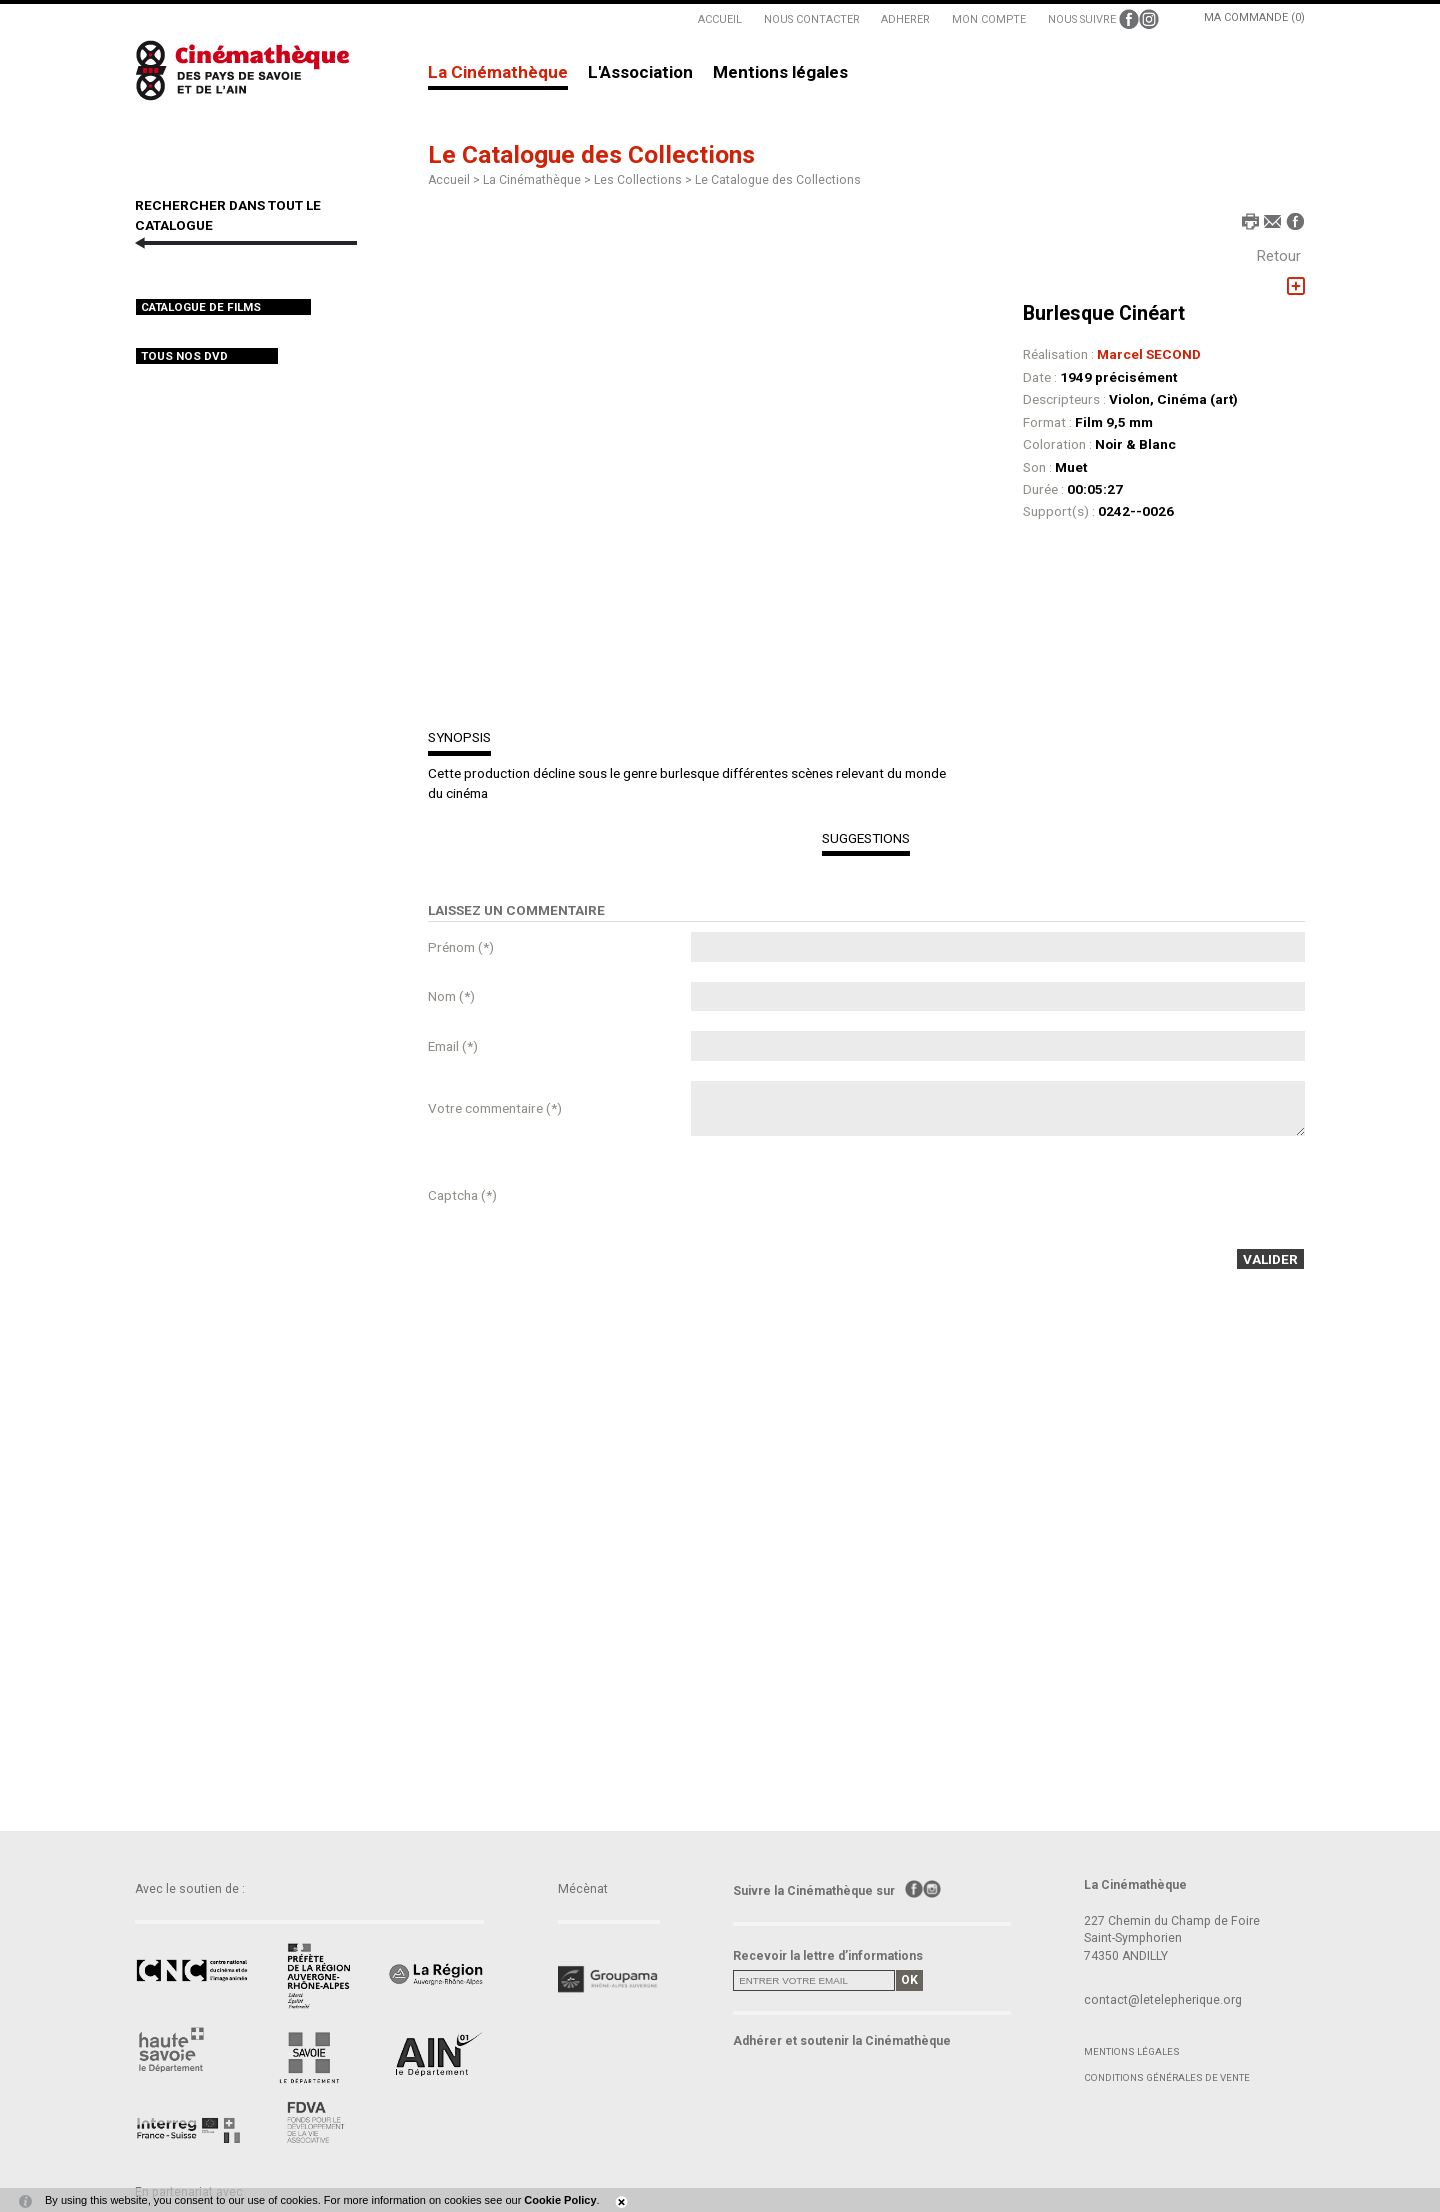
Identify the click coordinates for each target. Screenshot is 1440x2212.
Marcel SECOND (1149, 354)
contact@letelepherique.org (1163, 2000)
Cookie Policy (560, 2200)
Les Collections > (644, 180)
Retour (1279, 256)
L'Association (640, 73)
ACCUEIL (720, 19)
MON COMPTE (989, 19)
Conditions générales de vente (1167, 2077)
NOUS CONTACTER (812, 19)
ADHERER (905, 19)
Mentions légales (780, 73)
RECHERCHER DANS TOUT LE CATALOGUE (228, 215)
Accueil (449, 180)
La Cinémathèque (498, 73)
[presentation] (843, 1195)
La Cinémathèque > (538, 180)
